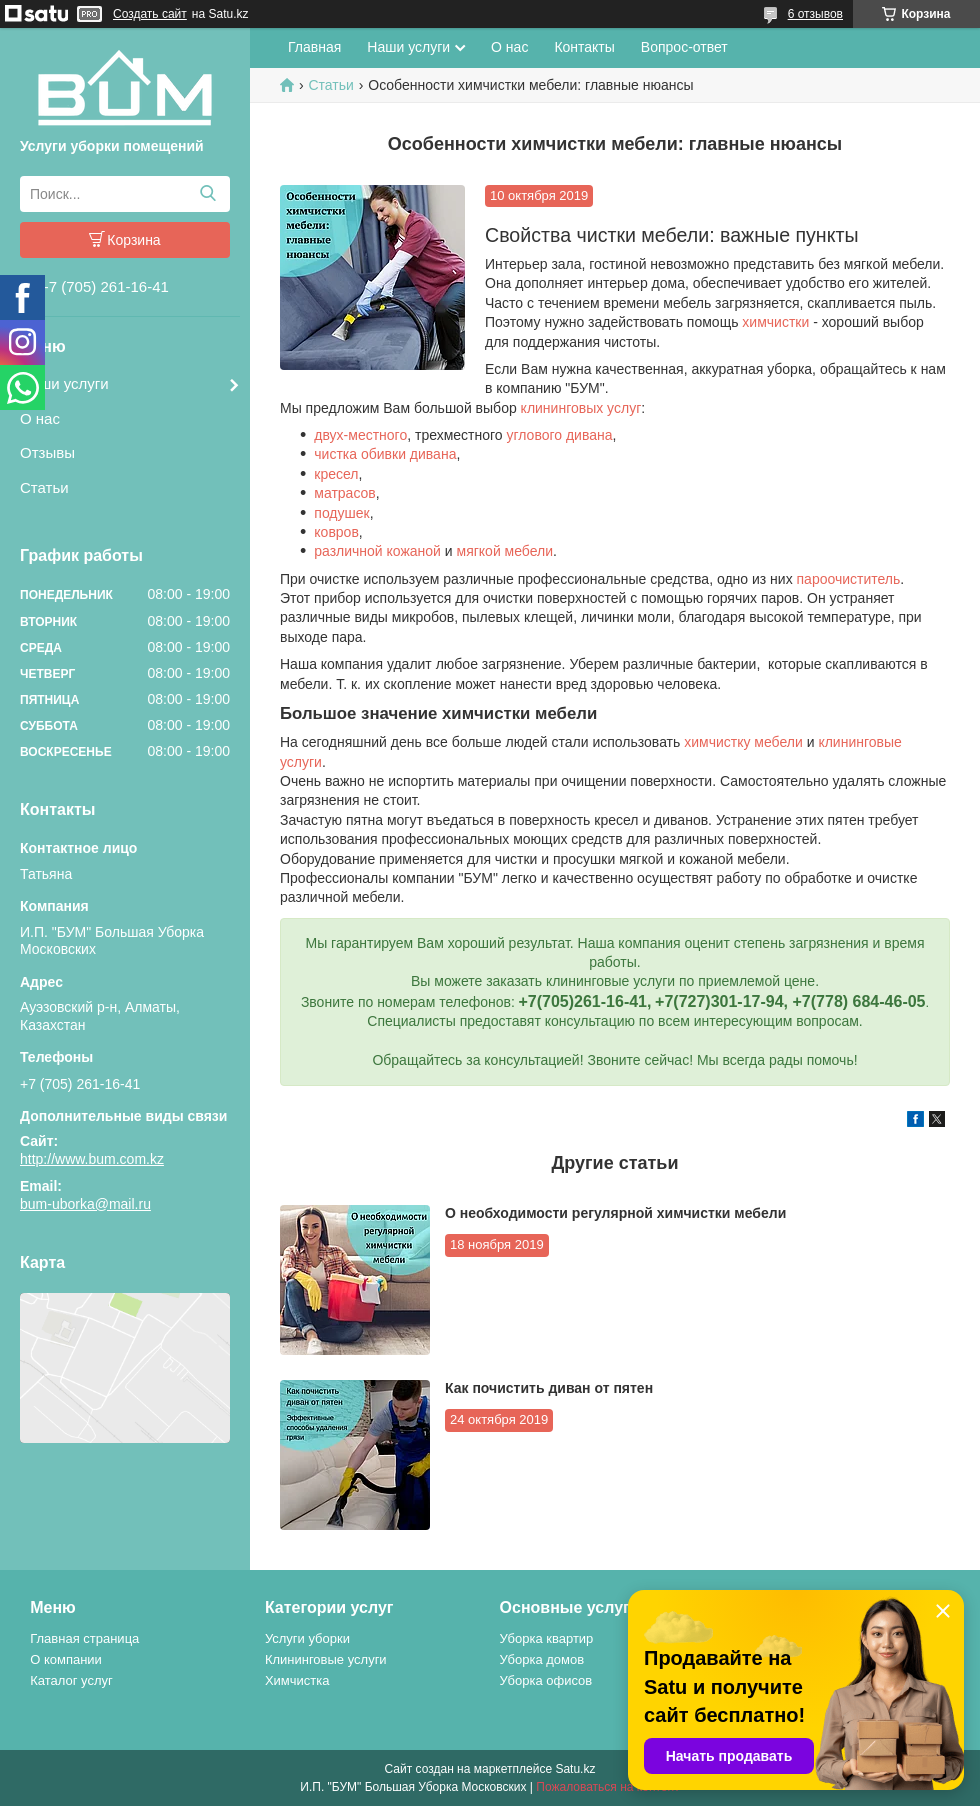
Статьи (44, 487)
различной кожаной (377, 551)
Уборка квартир (547, 1638)
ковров (336, 532)
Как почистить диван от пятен (549, 1388)
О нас (40, 418)
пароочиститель (849, 579)
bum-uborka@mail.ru (85, 1204)
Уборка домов (542, 1659)
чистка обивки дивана (385, 454)
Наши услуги (64, 383)
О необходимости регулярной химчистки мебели (615, 1213)
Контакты (584, 47)
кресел (336, 474)
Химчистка (297, 1680)
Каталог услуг (71, 1680)
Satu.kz (575, 1769)
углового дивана (559, 435)
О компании (66, 1659)
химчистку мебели (743, 742)
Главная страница (84, 1638)
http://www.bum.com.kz (92, 1159)
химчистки (775, 322)
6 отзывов (815, 14)
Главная (314, 47)
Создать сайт (150, 14)
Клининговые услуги (326, 1659)
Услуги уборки (307, 1638)
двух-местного (360, 435)
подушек (341, 513)
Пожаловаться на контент (607, 1787)
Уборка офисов (546, 1680)
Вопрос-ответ (684, 47)
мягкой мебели (505, 551)
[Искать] (207, 194)
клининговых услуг (581, 408)
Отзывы (47, 452)
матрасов (344, 493)
